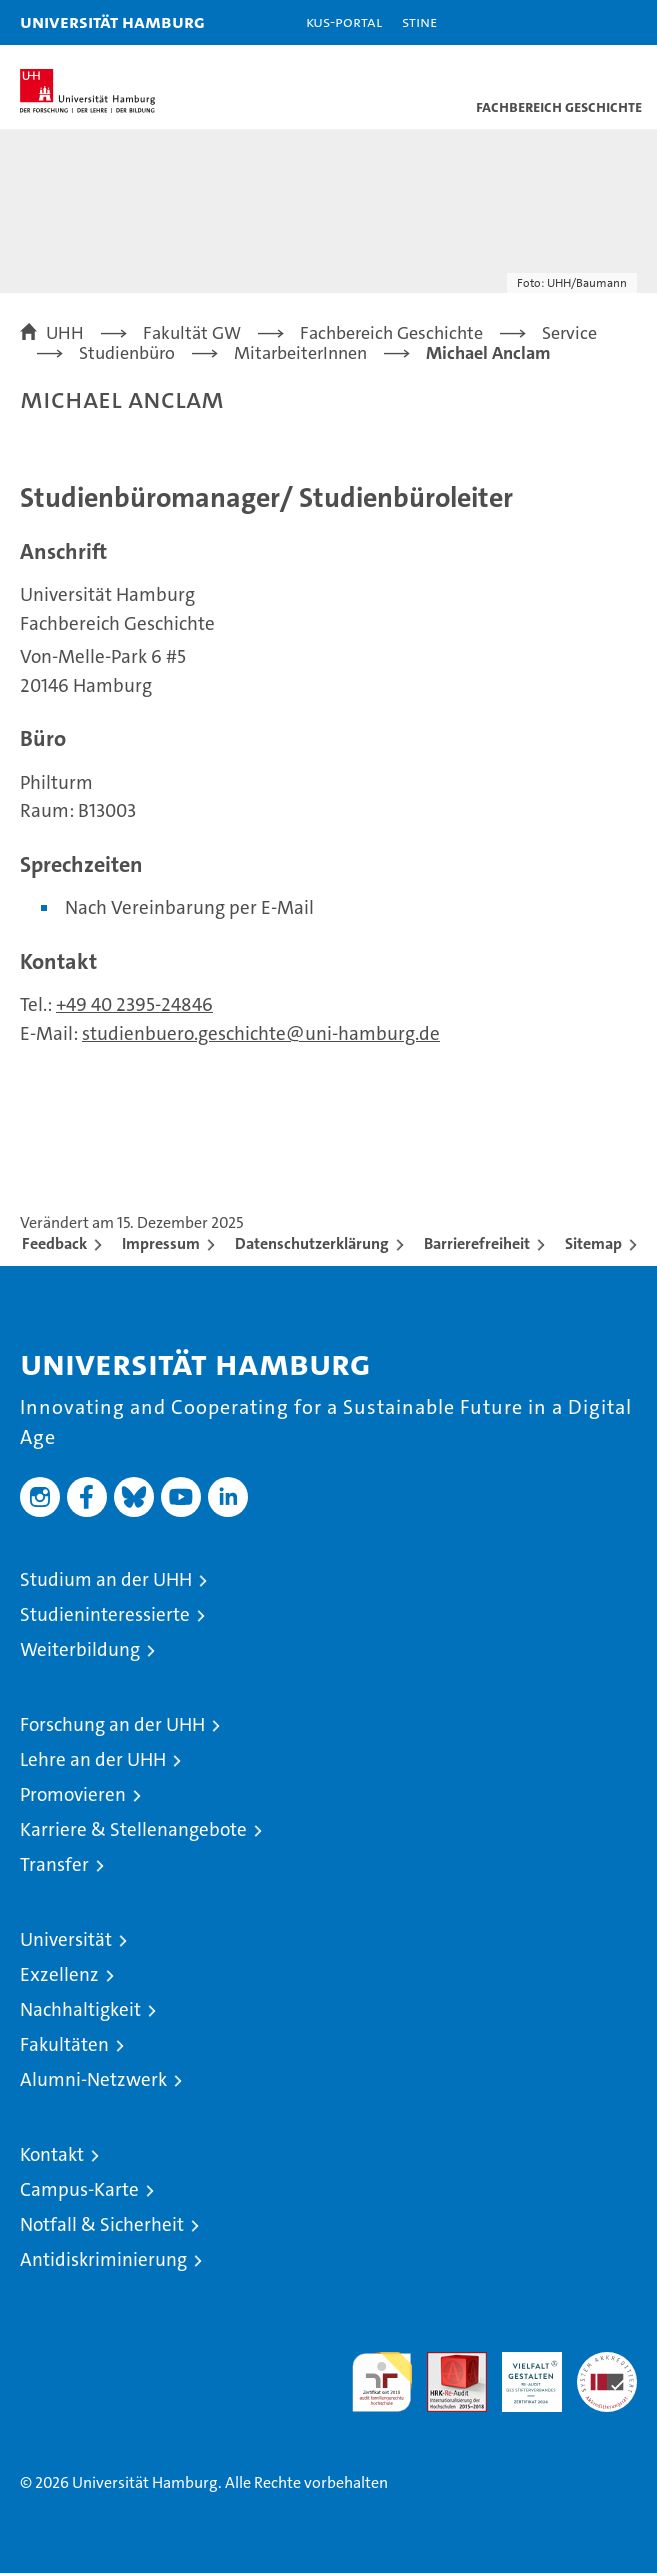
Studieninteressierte (105, 1614)
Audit (446, 2362)
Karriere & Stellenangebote (133, 1829)
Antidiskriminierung (103, 2259)
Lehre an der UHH (93, 1759)
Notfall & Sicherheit (102, 2224)
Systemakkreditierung (607, 2362)
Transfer (54, 1864)
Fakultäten (64, 2044)
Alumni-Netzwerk (93, 2079)
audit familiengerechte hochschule (382, 2382)
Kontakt (52, 2154)
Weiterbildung (80, 1649)
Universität (66, 1939)
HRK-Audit (521, 2373)
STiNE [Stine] (419, 21)
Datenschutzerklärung (312, 1243)
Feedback (54, 1243)
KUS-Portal (344, 21)
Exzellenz (59, 1974)
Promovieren (73, 1794)
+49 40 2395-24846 (134, 1004)
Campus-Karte (79, 2189)
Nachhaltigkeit (80, 2009)
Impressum (161, 1243)
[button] (579, 22)
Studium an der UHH (106, 1579)
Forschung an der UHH (112, 1724)
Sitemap (593, 1243)
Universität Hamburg (112, 21)
